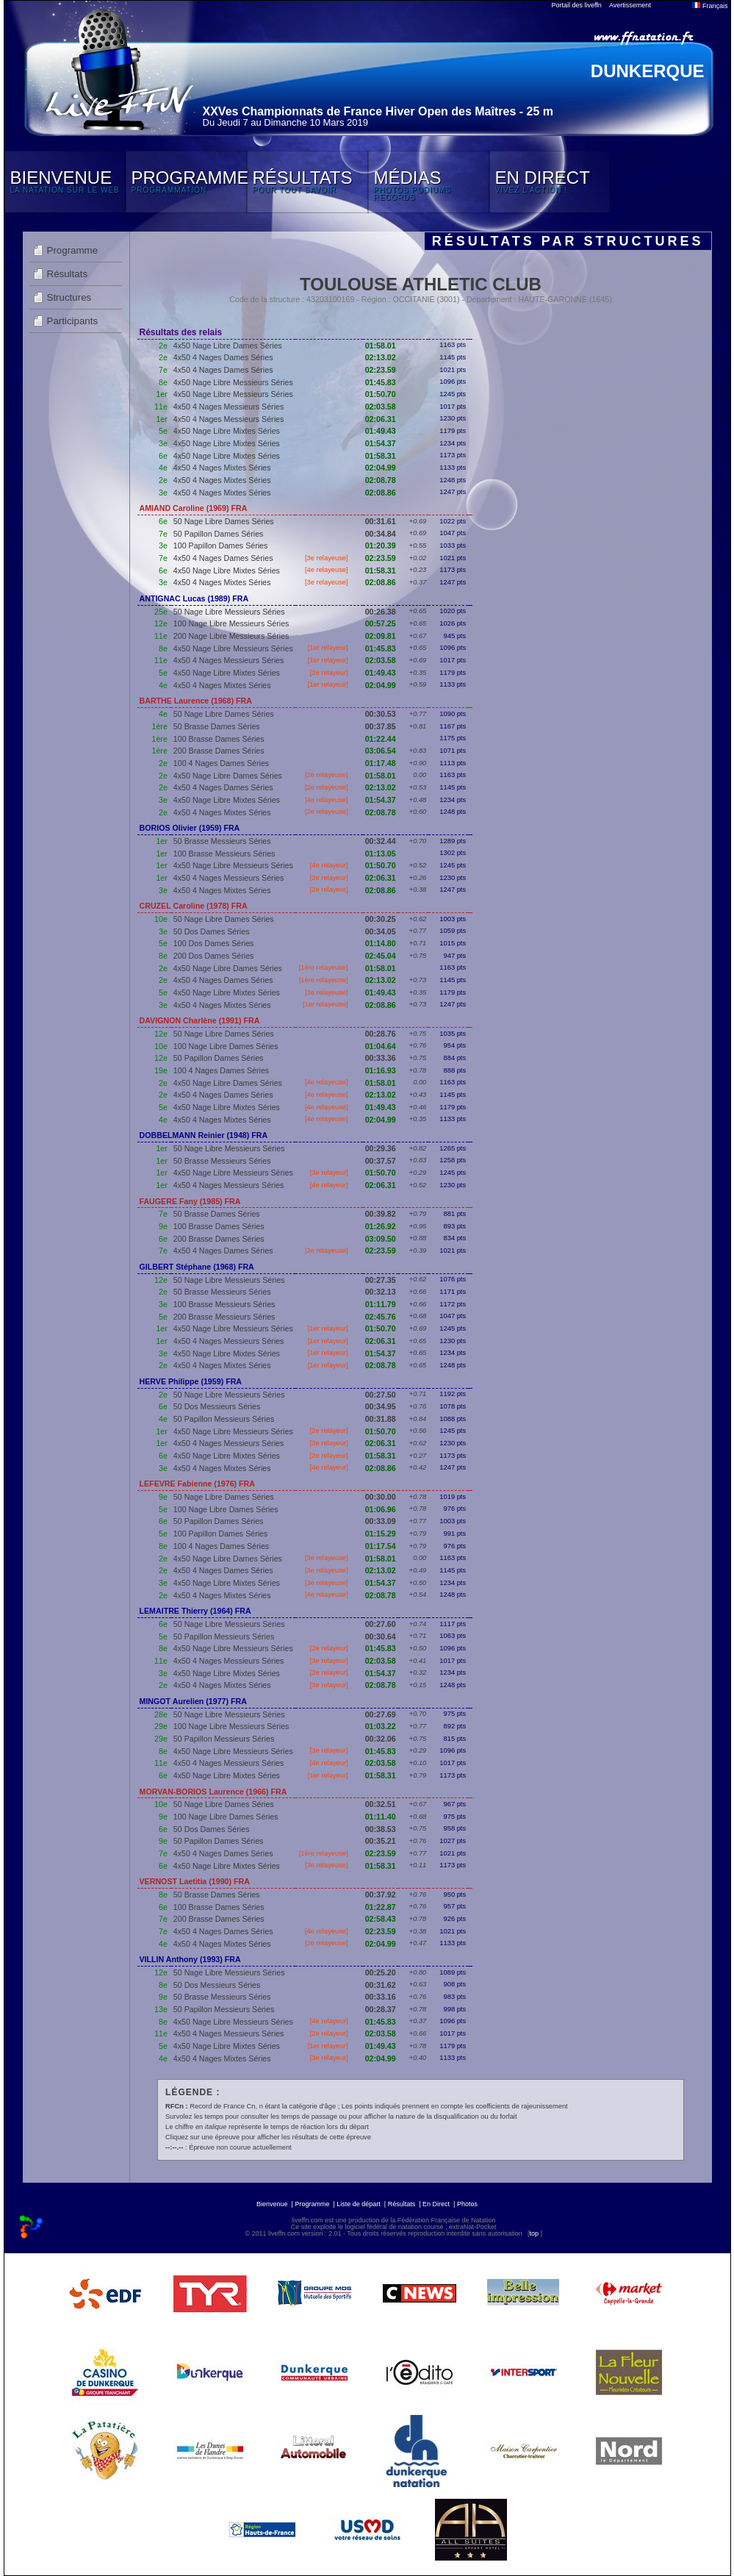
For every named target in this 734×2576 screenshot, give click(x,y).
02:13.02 (380, 357)
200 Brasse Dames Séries (219, 750)
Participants (72, 320)
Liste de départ (359, 2204)
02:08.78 (380, 480)
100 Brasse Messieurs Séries (224, 853)
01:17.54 (380, 1546)
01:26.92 (380, 1226)
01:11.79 (380, 1304)
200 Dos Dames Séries (213, 955)
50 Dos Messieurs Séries (216, 1406)
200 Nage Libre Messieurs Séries (231, 636)
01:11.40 (380, 1816)
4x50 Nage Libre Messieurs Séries (233, 382)
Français (709, 6)
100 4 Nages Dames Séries (221, 763)
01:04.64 (380, 1046)
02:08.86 (380, 492)
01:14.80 (380, 943)
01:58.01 (380, 345)
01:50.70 (380, 394)
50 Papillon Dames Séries (218, 533)
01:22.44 (380, 738)
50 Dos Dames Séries (211, 931)
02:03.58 (380, 406)
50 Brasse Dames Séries (216, 726)
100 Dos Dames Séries (213, 943)
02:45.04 (380, 955)
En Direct (436, 2204)
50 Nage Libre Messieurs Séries (229, 611)
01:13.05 (380, 853)
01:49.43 (380, 430)
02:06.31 (380, 419)
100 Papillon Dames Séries (220, 545)
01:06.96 (380, 1509)
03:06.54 (380, 750)
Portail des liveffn (577, 5)
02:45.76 (380, 1316)
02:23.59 (380, 369)
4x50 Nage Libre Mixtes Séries (226, 430)
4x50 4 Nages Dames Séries (223, 357)
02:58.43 (380, 1918)
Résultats (67, 273)
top (534, 2233)
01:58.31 (380, 455)
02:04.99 (380, 467)
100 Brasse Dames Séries (219, 738)
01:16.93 (380, 1070)
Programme (72, 250)
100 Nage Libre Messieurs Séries (231, 623)
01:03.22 (380, 1726)
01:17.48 (380, 763)
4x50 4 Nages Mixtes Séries (222, 467)
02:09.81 (380, 636)
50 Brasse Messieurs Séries (222, 841)
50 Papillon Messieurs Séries (223, 1418)
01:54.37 (380, 443)
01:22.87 (380, 1907)
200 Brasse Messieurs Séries (224, 1316)
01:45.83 (380, 382)
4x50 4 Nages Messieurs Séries (228, 406)
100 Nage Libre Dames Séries (225, 1046)
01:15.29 (380, 1533)
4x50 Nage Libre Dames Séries (227, 345)
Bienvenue (272, 2204)
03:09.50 (380, 1238)
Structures (69, 297)
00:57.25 (380, 623)
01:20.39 (380, 545)
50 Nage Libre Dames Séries (223, 521)
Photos (467, 2204)
